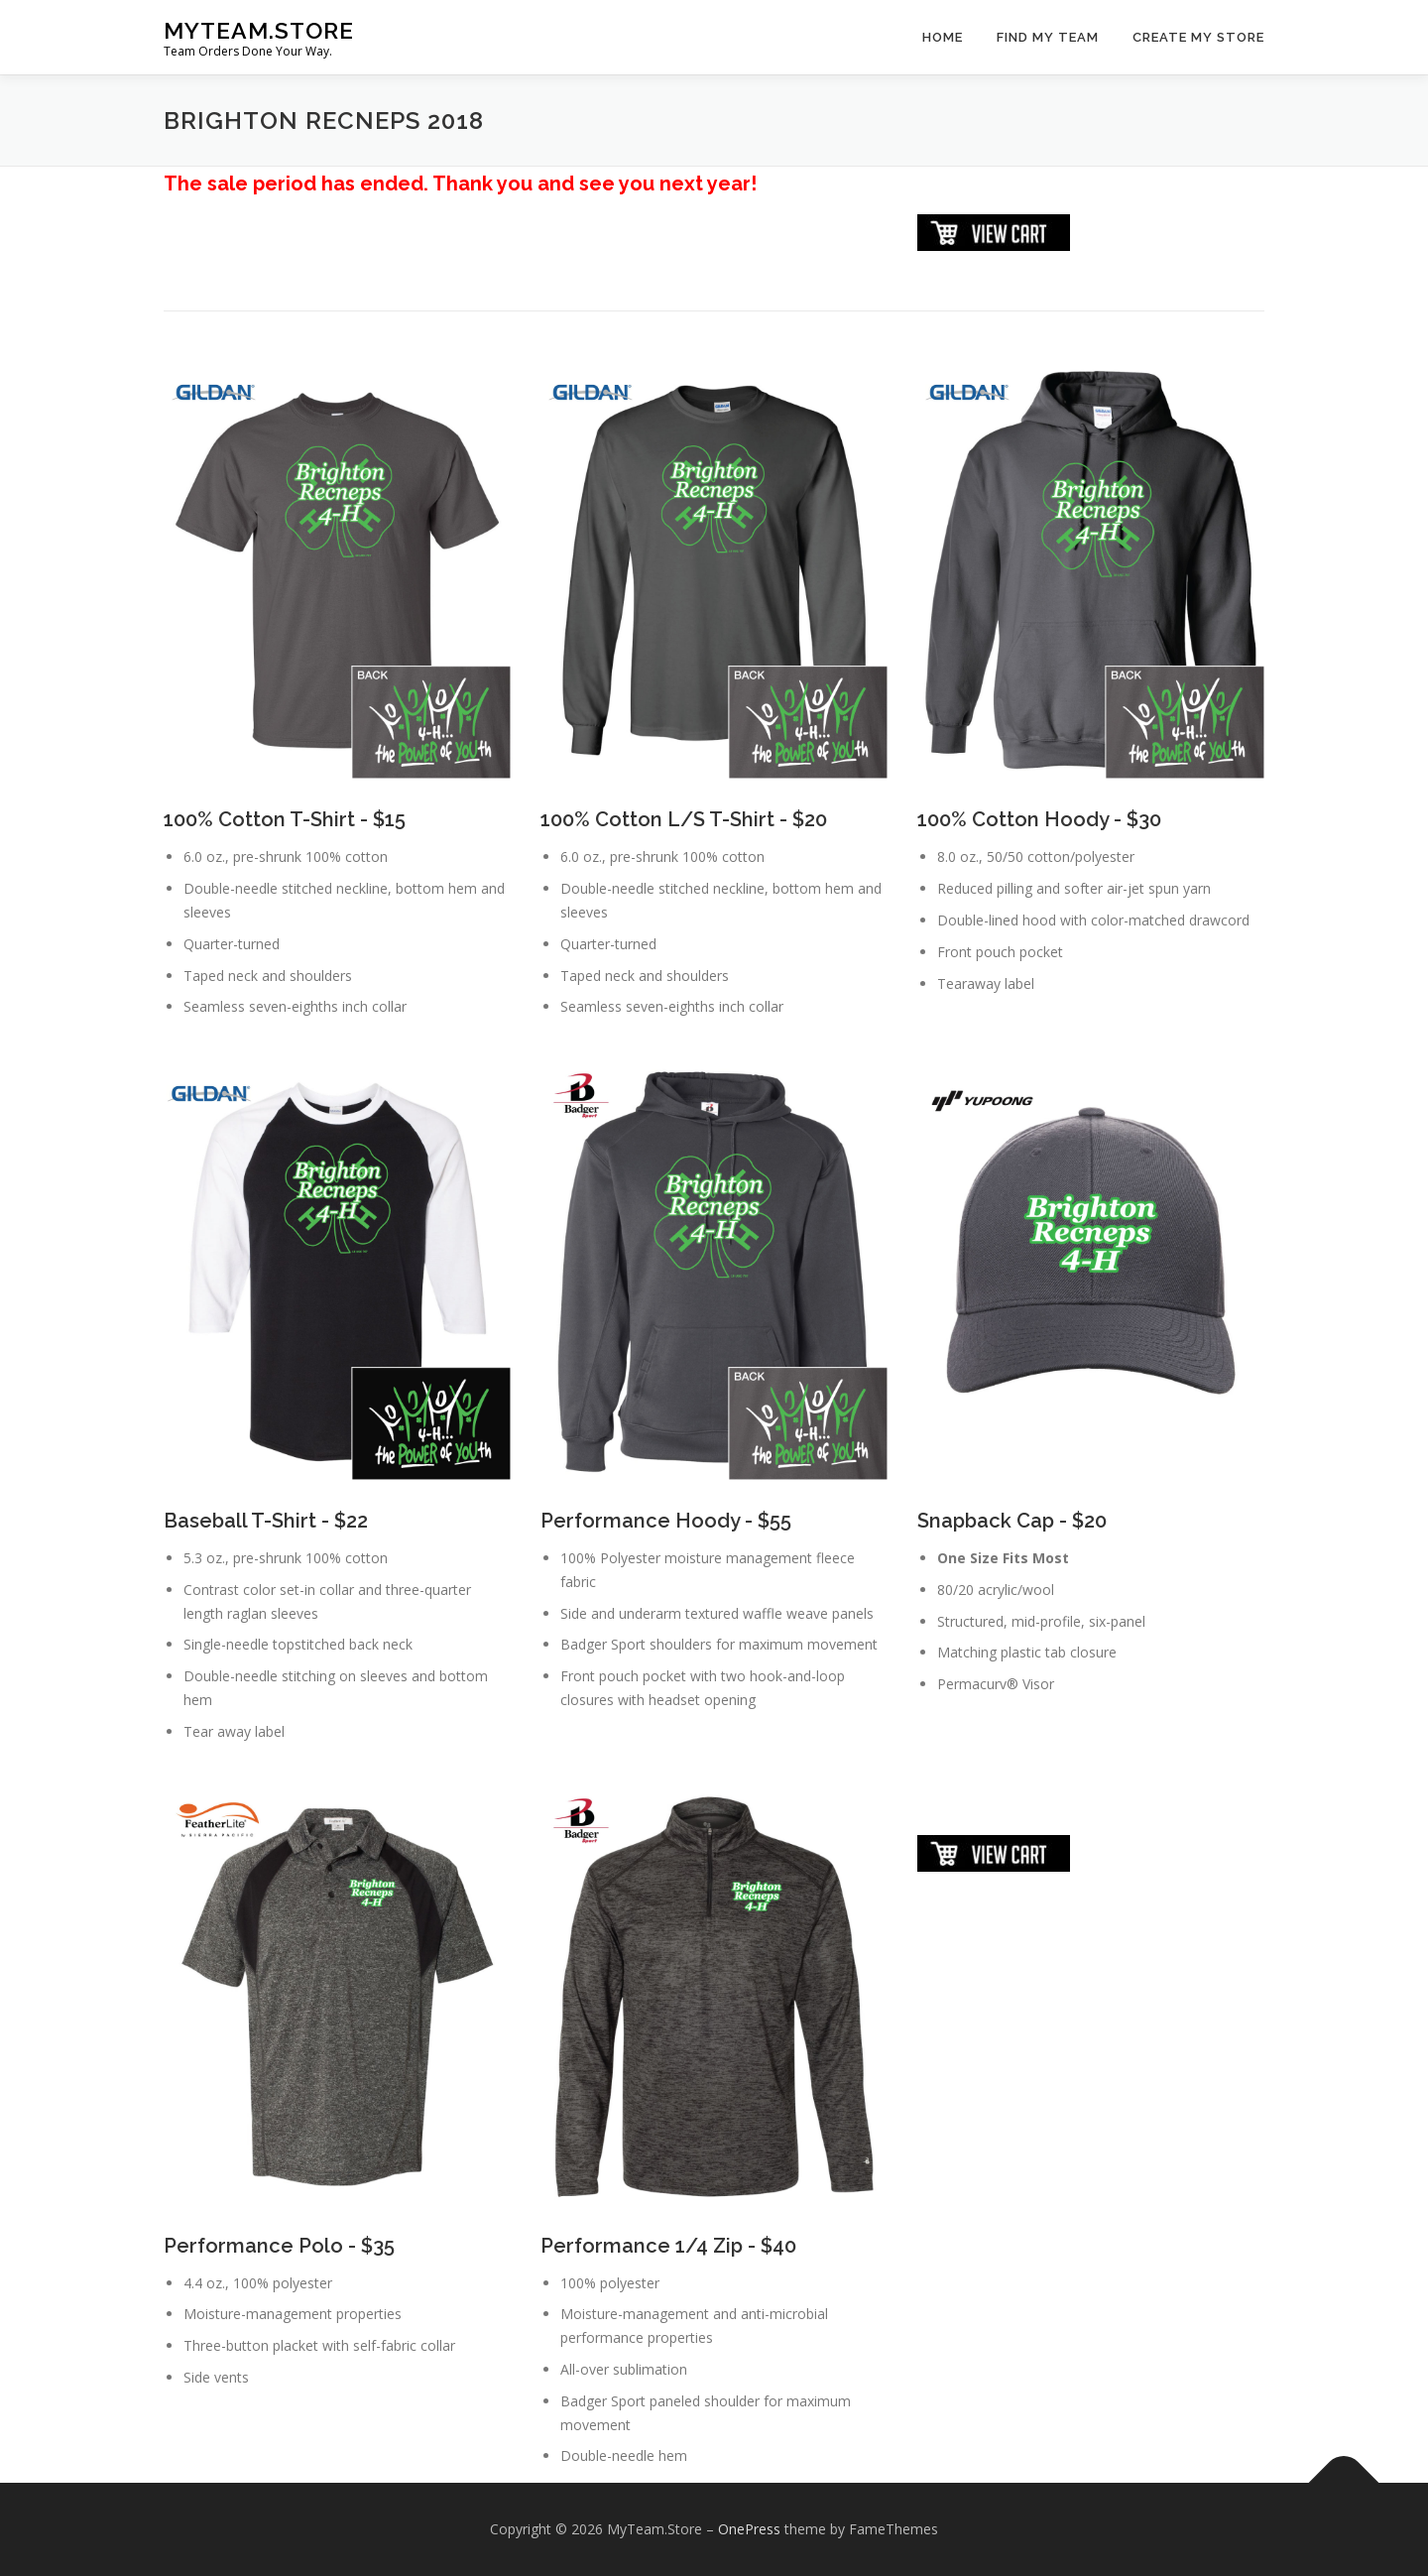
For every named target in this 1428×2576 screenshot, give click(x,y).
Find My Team (1048, 37)
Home (942, 37)
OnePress (749, 2528)
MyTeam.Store (259, 30)
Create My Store (1198, 37)
